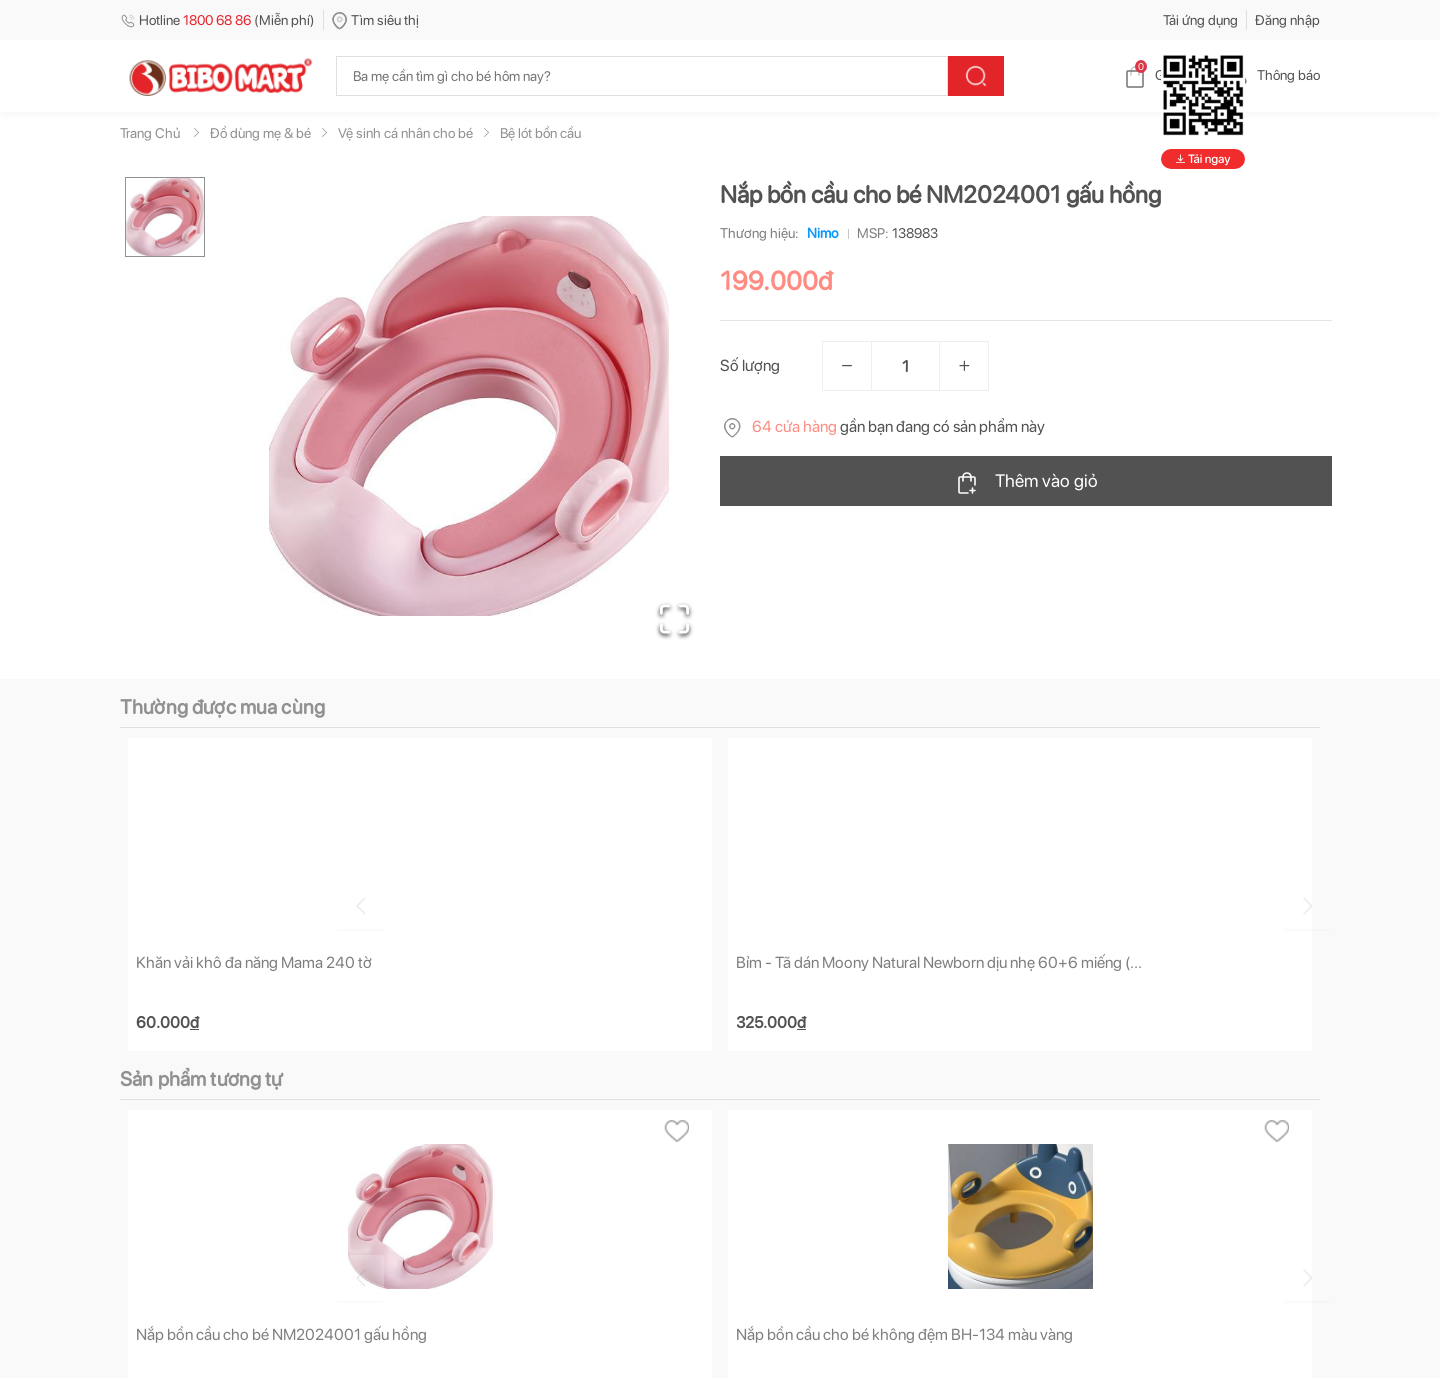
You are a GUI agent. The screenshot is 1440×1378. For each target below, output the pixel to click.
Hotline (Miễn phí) (217, 20)
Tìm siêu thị (375, 20)
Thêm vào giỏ (1026, 482)
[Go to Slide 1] (165, 217)
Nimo (818, 233)
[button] (469, 416)
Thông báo (1272, 75)
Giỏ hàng (1165, 75)
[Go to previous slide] (124, 903)
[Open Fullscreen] (670, 615)
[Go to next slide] (1323, 903)
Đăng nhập (1287, 20)
